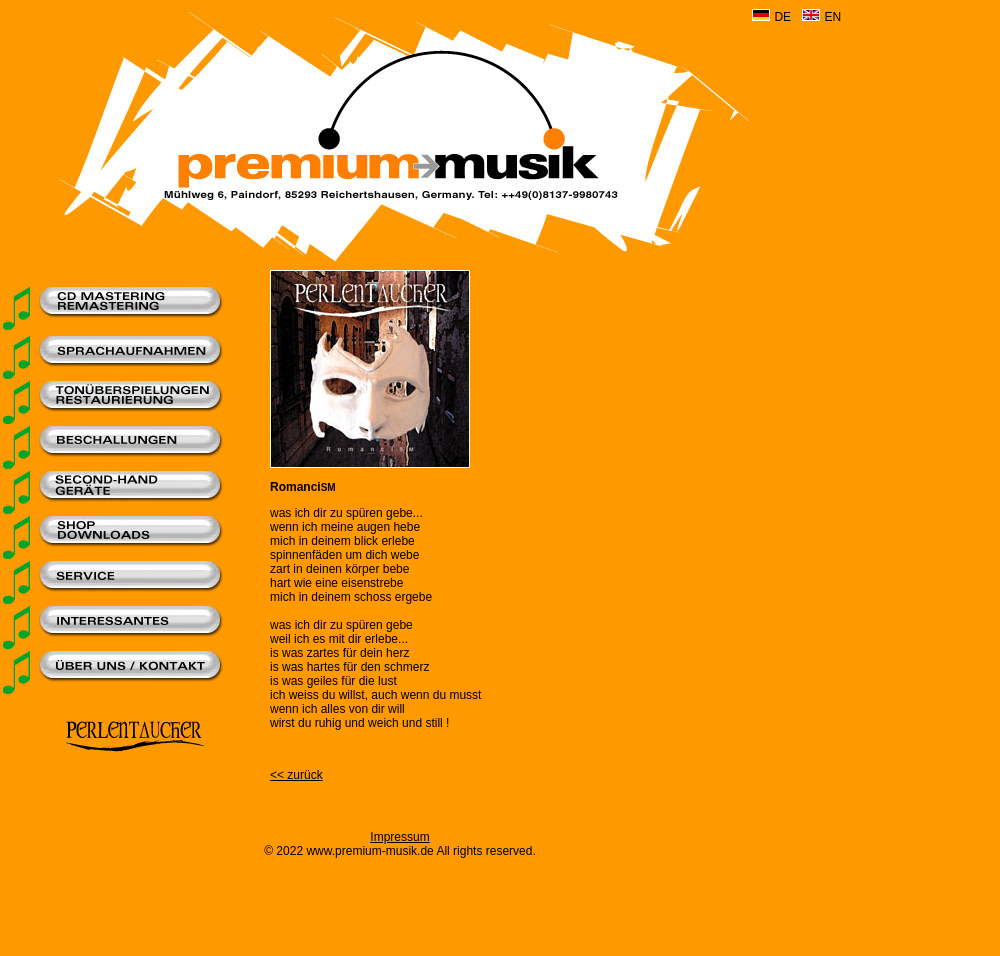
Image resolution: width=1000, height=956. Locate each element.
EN (832, 17)
